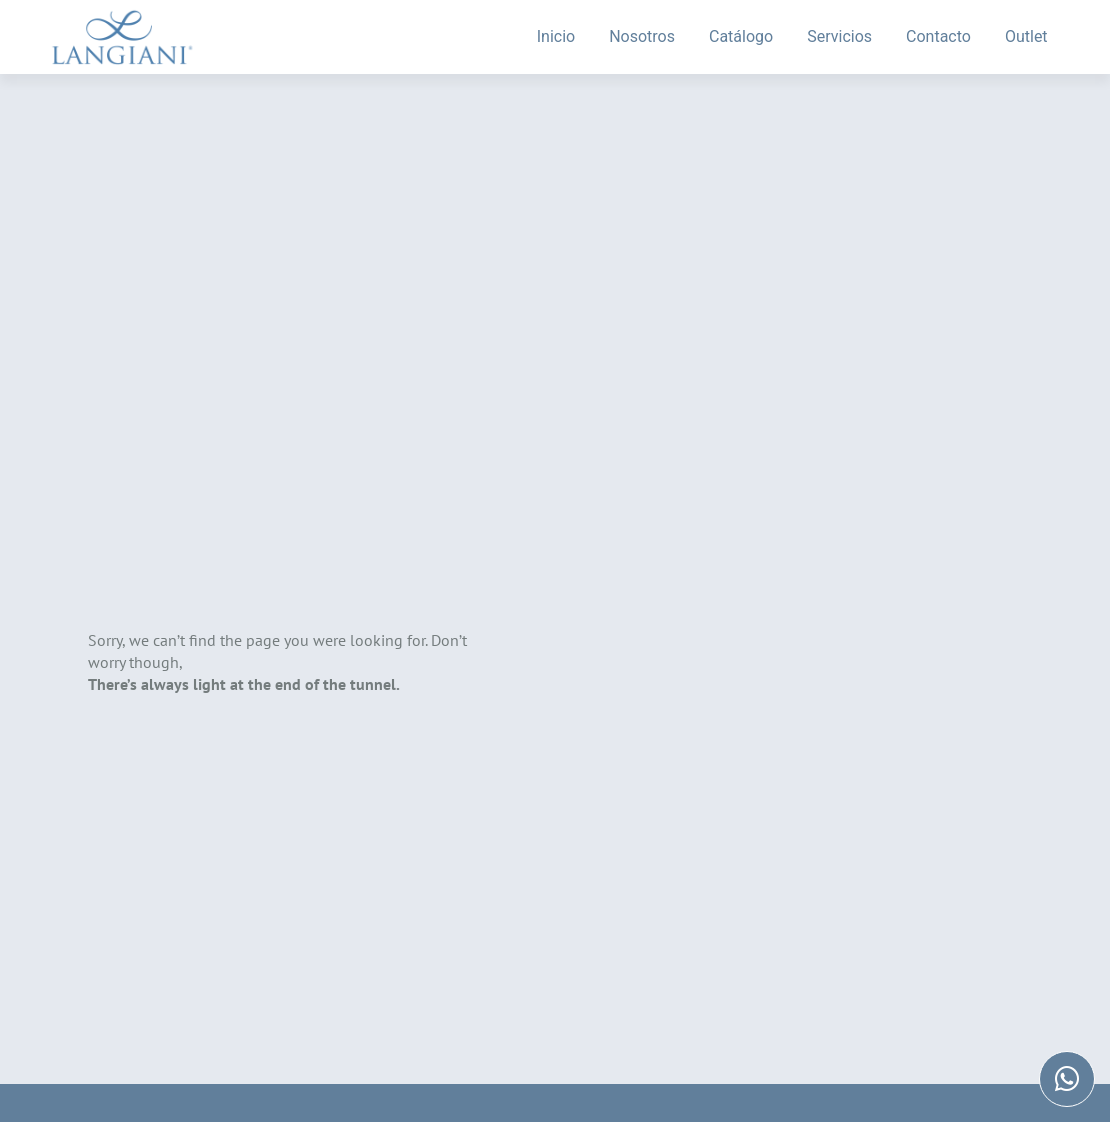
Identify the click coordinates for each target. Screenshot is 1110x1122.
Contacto (938, 36)
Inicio (556, 36)
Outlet (1026, 36)
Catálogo (741, 36)
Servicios (839, 36)
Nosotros (642, 36)
